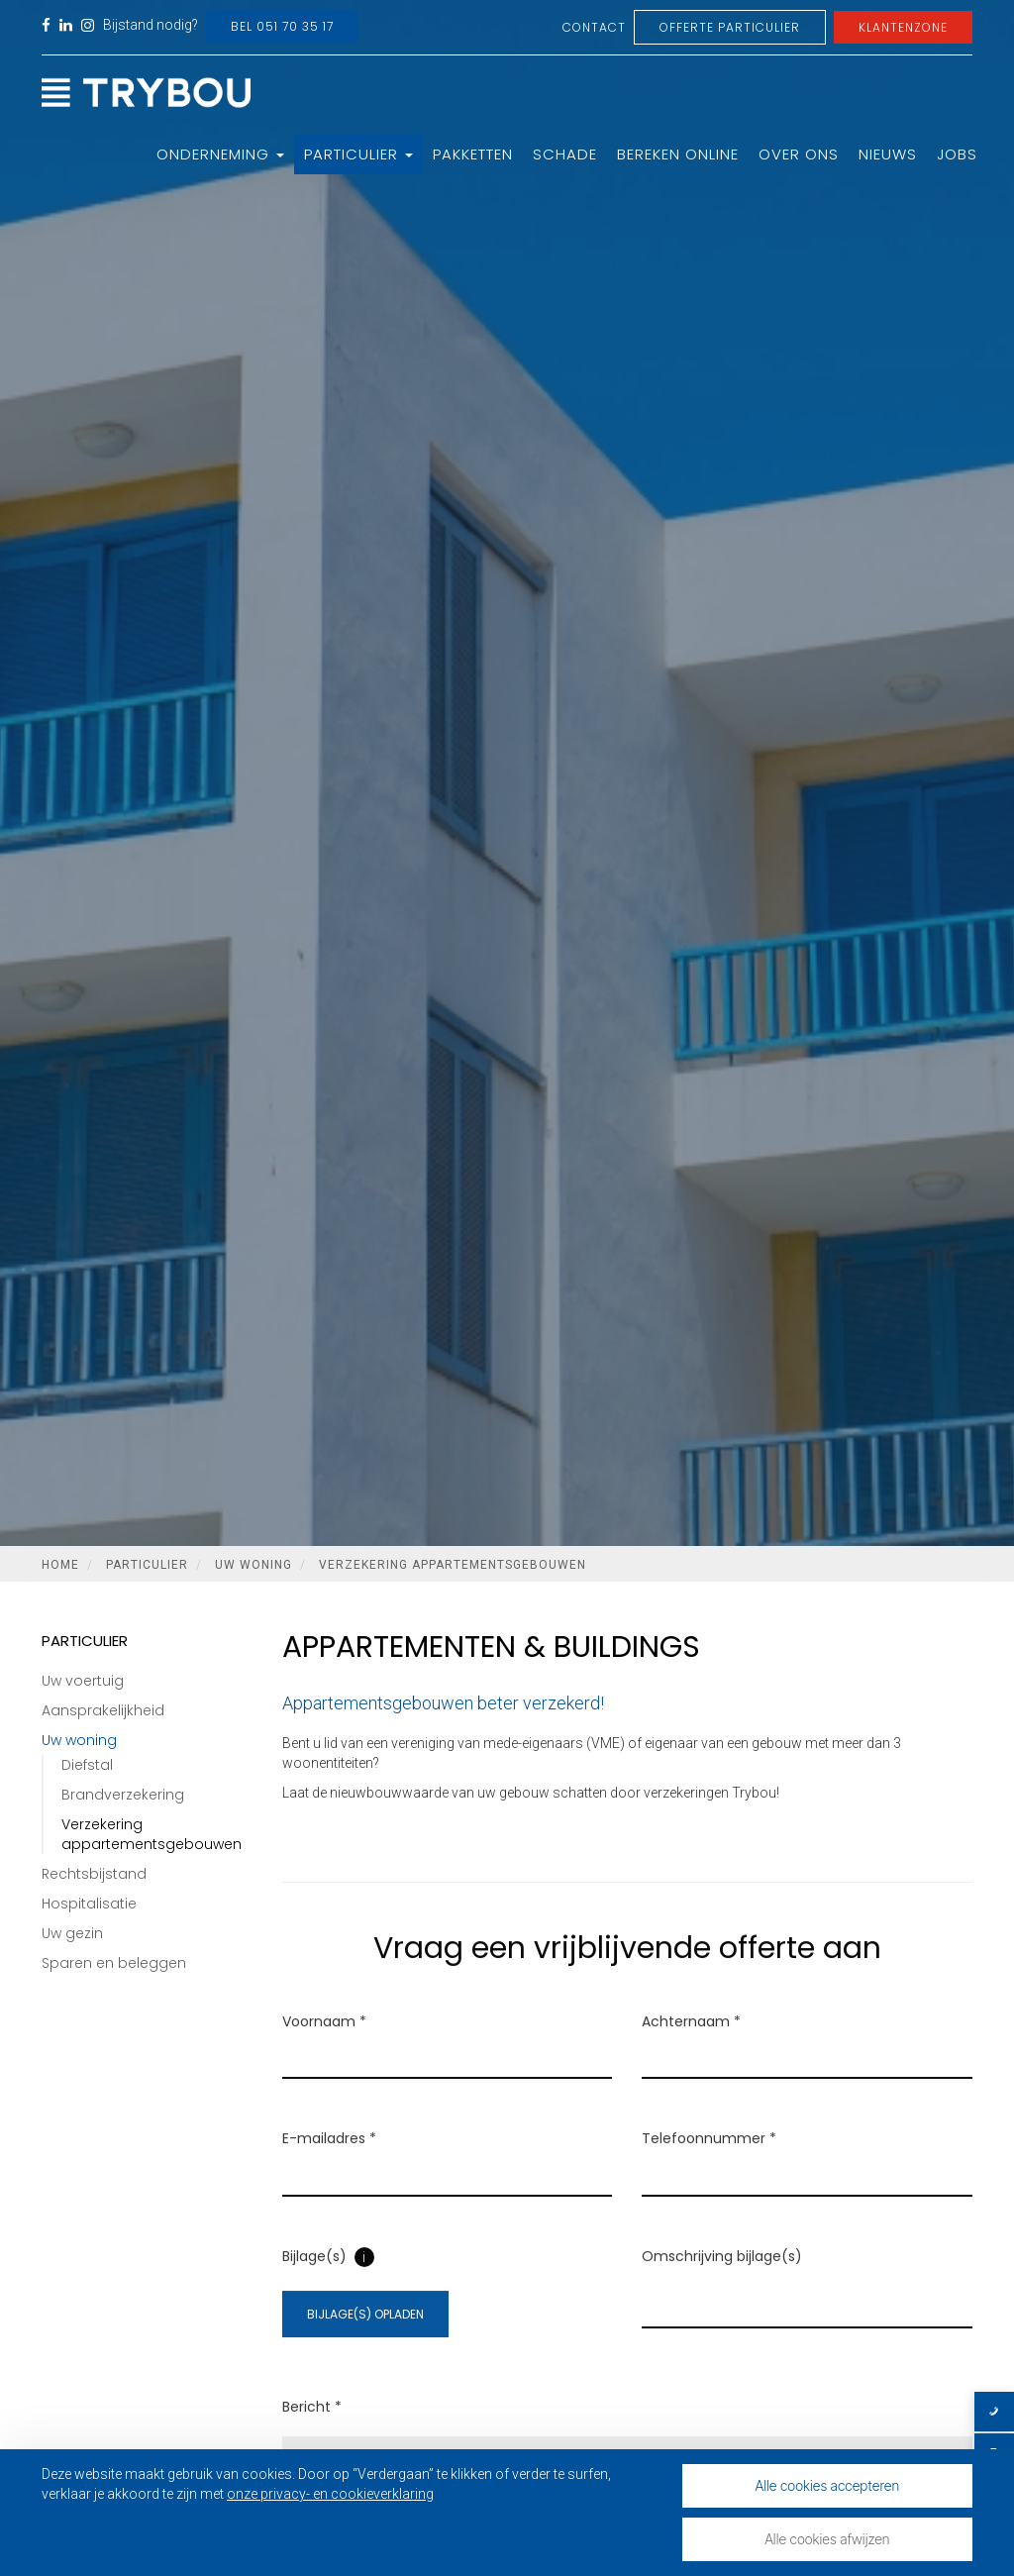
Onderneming (220, 154)
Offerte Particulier (729, 27)
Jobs (957, 154)
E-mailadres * (329, 2165)
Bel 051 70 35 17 (282, 26)
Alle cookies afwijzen (826, 2538)
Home (60, 1565)
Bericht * (312, 2432)
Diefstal (87, 1765)
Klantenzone (903, 27)
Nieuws (888, 154)
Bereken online (678, 154)
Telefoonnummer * (709, 2165)
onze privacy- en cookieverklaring (330, 2494)
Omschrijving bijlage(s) (722, 2282)
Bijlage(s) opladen (365, 2339)
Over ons (799, 154)
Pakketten (473, 154)
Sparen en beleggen (114, 1963)
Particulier (358, 154)
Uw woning (253, 1565)
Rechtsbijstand (94, 1874)
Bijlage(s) (314, 2282)
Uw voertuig (83, 1681)
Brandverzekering (122, 1794)
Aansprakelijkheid (103, 1710)
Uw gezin (72, 1933)
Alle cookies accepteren (828, 2485)
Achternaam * (691, 2047)
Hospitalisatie (89, 1903)
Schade (565, 154)
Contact (594, 27)
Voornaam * (324, 2047)
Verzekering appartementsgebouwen (452, 1565)
